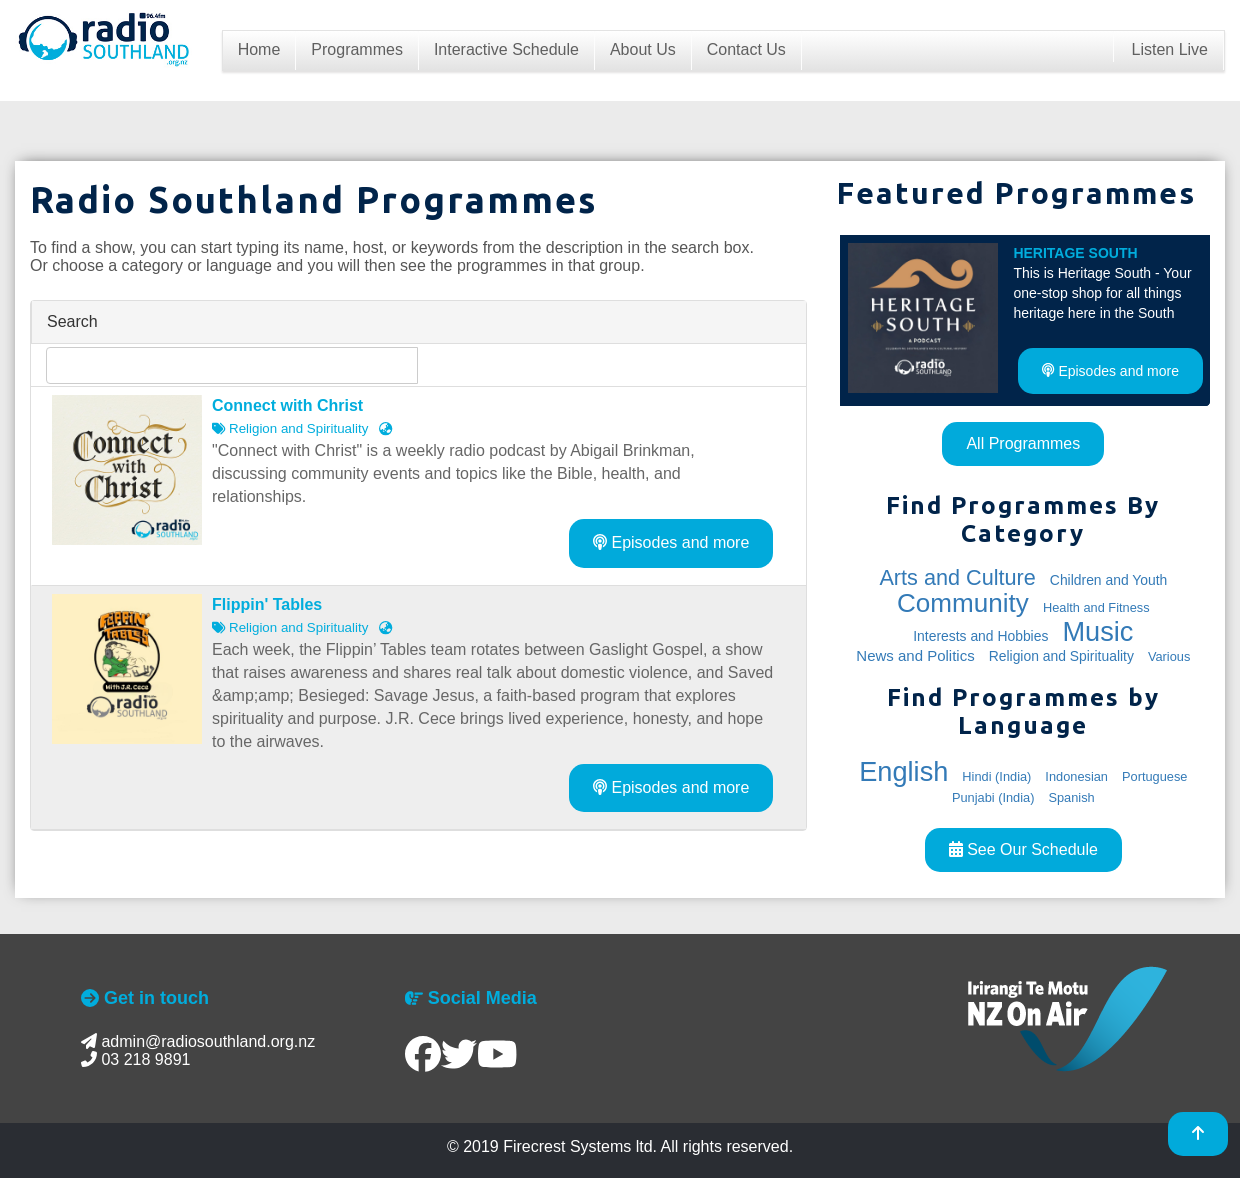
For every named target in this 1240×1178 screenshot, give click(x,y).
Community (963, 603)
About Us (643, 49)
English (903, 771)
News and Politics (915, 655)
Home (259, 49)
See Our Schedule (1023, 849)
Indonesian (1076, 776)
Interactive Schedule (506, 49)
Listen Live (1169, 49)
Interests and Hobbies (980, 636)
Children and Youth (1108, 580)
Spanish (1071, 797)
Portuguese (1154, 776)
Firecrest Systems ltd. (580, 1146)
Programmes (357, 49)
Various (1169, 656)
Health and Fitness (1096, 607)
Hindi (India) (996, 776)
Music (1097, 631)
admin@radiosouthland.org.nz (198, 1041)
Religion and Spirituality (1061, 656)
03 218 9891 (135, 1059)
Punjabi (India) (993, 797)
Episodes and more (671, 542)
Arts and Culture (957, 577)
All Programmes (1023, 443)
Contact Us (746, 49)
